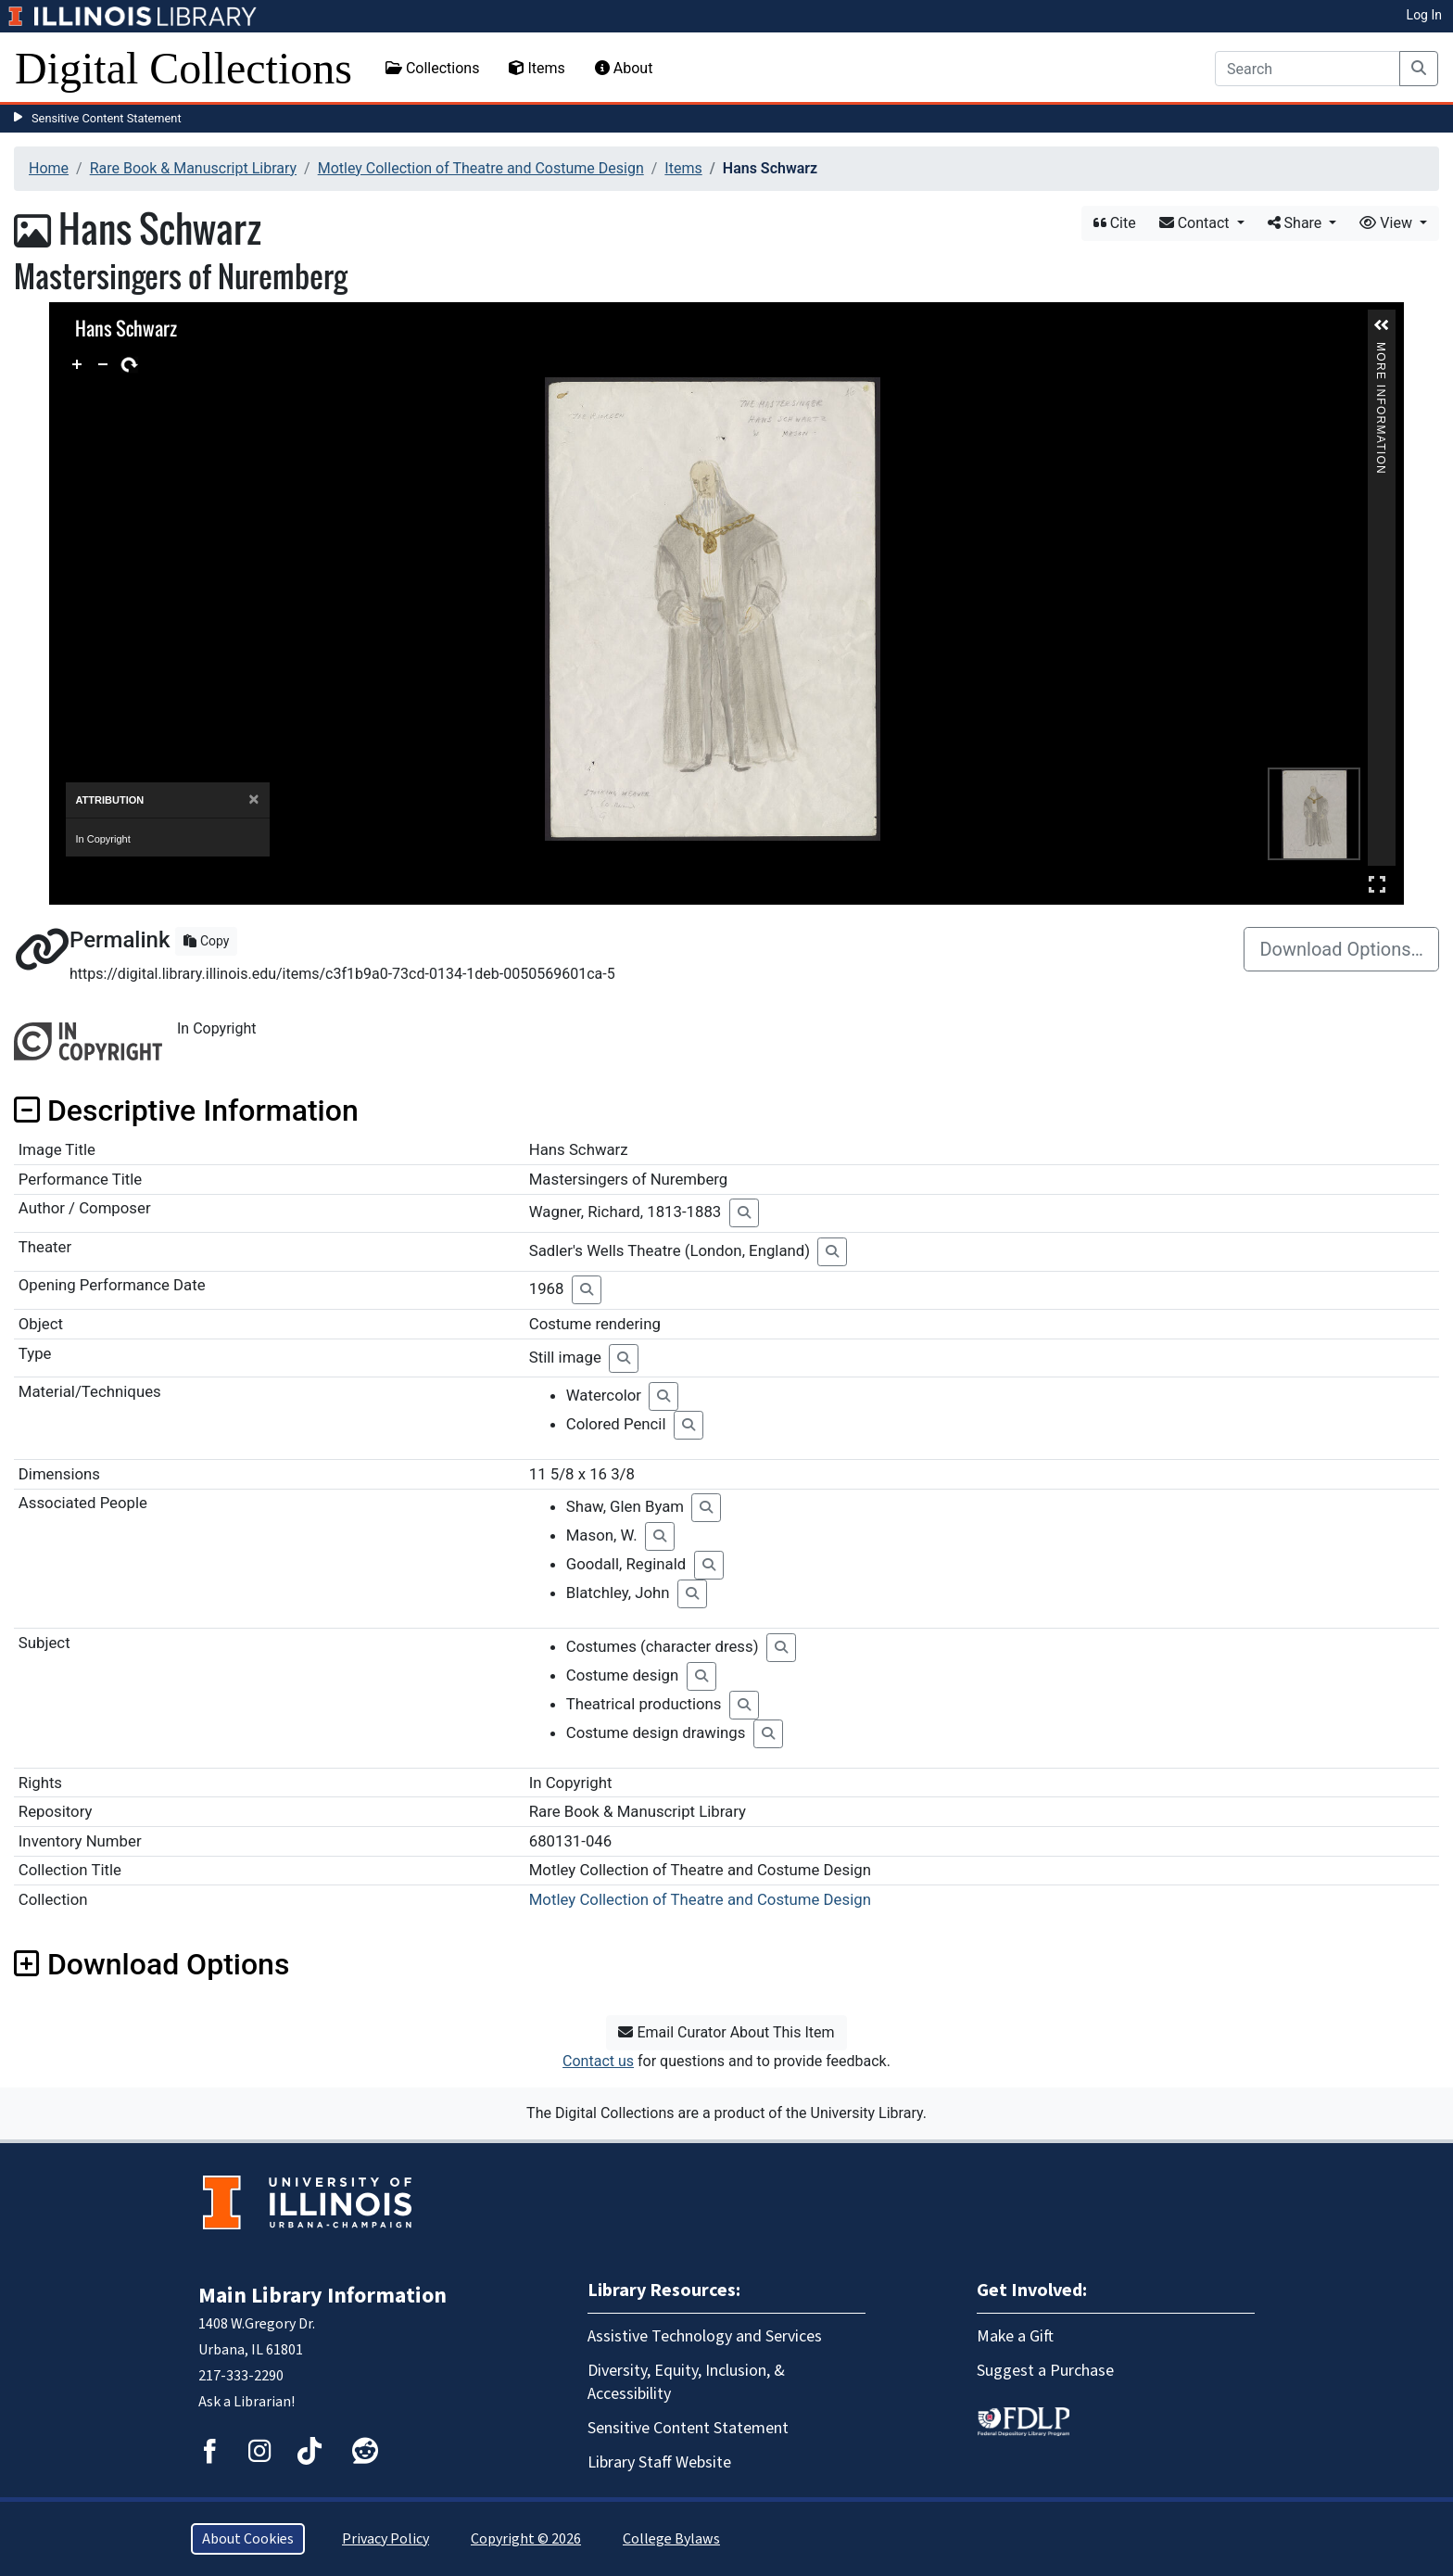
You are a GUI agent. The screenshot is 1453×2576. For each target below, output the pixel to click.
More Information (1381, 350)
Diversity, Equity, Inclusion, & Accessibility (686, 2382)
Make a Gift (1015, 2336)
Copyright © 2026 (526, 2539)
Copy (206, 940)
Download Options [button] (151, 1964)
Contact (1196, 223)
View (1387, 223)
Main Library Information (322, 2295)
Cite (1114, 223)
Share (1297, 223)
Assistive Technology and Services (705, 2336)
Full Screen (1377, 883)
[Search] (1307, 68)
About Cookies (248, 2539)
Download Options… (1341, 949)
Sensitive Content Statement (107, 118)
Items (536, 68)
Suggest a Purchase (1045, 2370)
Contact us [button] (598, 2061)
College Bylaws (671, 2539)
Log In (1424, 14)
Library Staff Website (659, 2462)
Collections (432, 68)
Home (49, 168)
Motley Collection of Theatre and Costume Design (481, 168)
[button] (1381, 325)
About (624, 68)
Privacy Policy (385, 2539)
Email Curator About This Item (726, 2032)
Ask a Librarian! (246, 2402)
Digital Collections (183, 68)
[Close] (253, 799)
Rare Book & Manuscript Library (193, 168)
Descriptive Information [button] (186, 1110)
